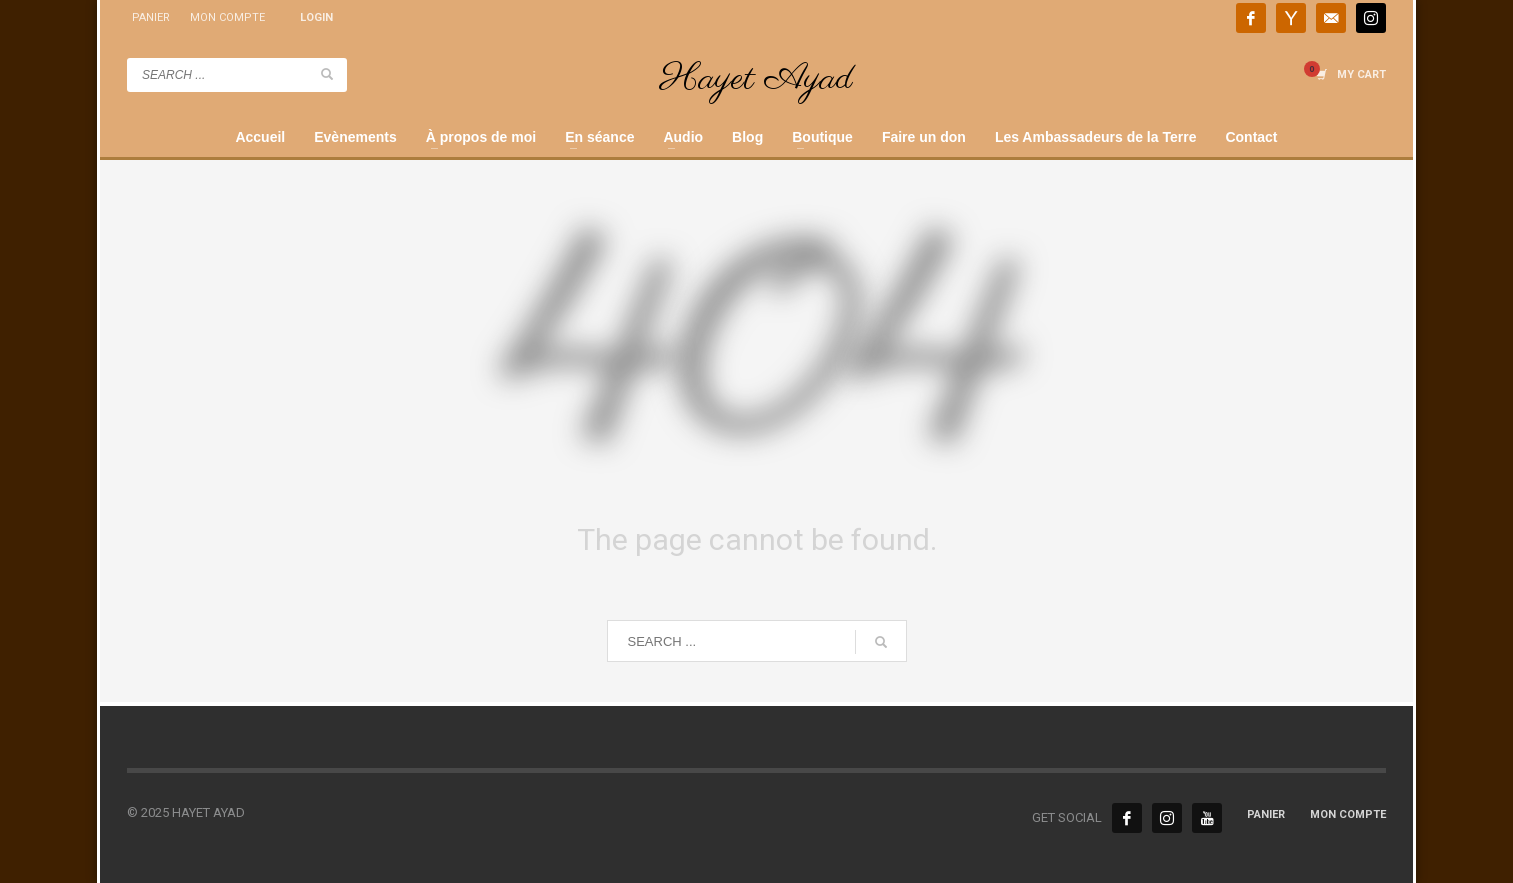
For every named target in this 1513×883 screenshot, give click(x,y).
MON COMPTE (227, 17)
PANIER (151, 17)
